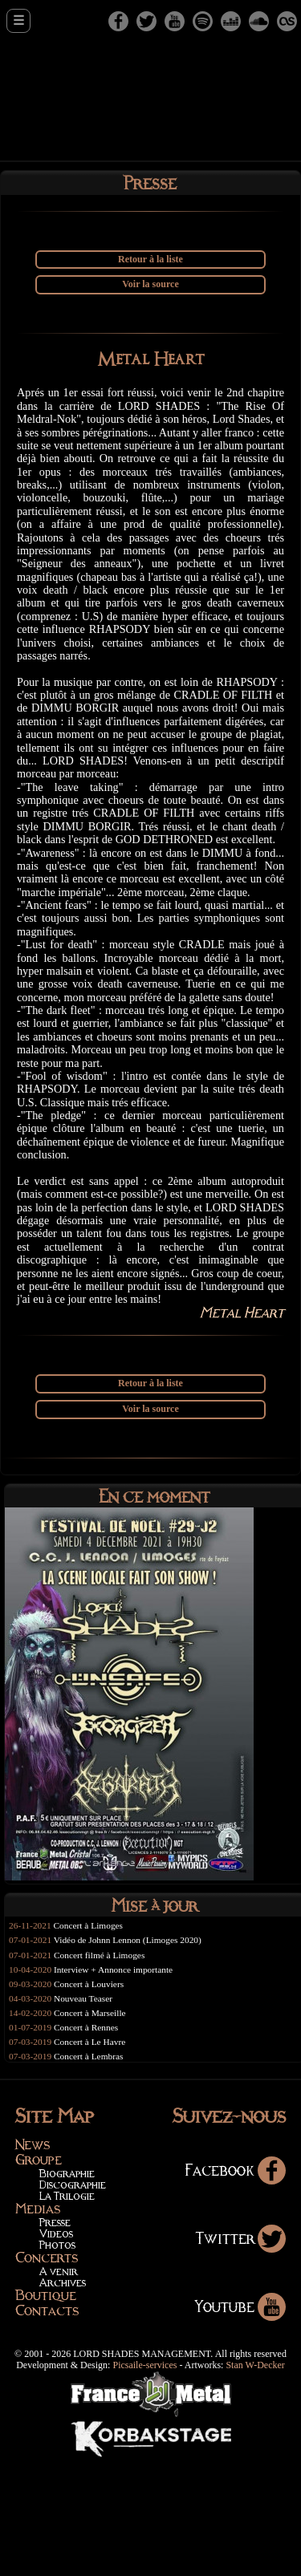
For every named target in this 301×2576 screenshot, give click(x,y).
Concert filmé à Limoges (104, 2065)
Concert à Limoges (92, 2036)
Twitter (240, 2353)
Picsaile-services (144, 2481)
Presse (55, 2337)
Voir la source (150, 284)
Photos (57, 2360)
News (32, 2260)
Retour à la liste (150, 260)
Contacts (47, 2426)
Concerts (46, 2373)
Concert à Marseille (94, 2126)
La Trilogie (67, 2311)
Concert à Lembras (92, 2171)
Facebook (235, 2285)
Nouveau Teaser (87, 2111)
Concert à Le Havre (94, 2156)
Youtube (240, 2421)
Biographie (67, 2288)
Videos (56, 2349)
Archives (62, 2397)
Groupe (38, 2275)
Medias (37, 2324)
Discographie (72, 2300)
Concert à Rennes (90, 2141)
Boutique (45, 2411)
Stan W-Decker (255, 2481)
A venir (58, 2386)
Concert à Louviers (93, 2096)
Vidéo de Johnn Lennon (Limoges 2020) (134, 2051)
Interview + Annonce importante (118, 2081)
